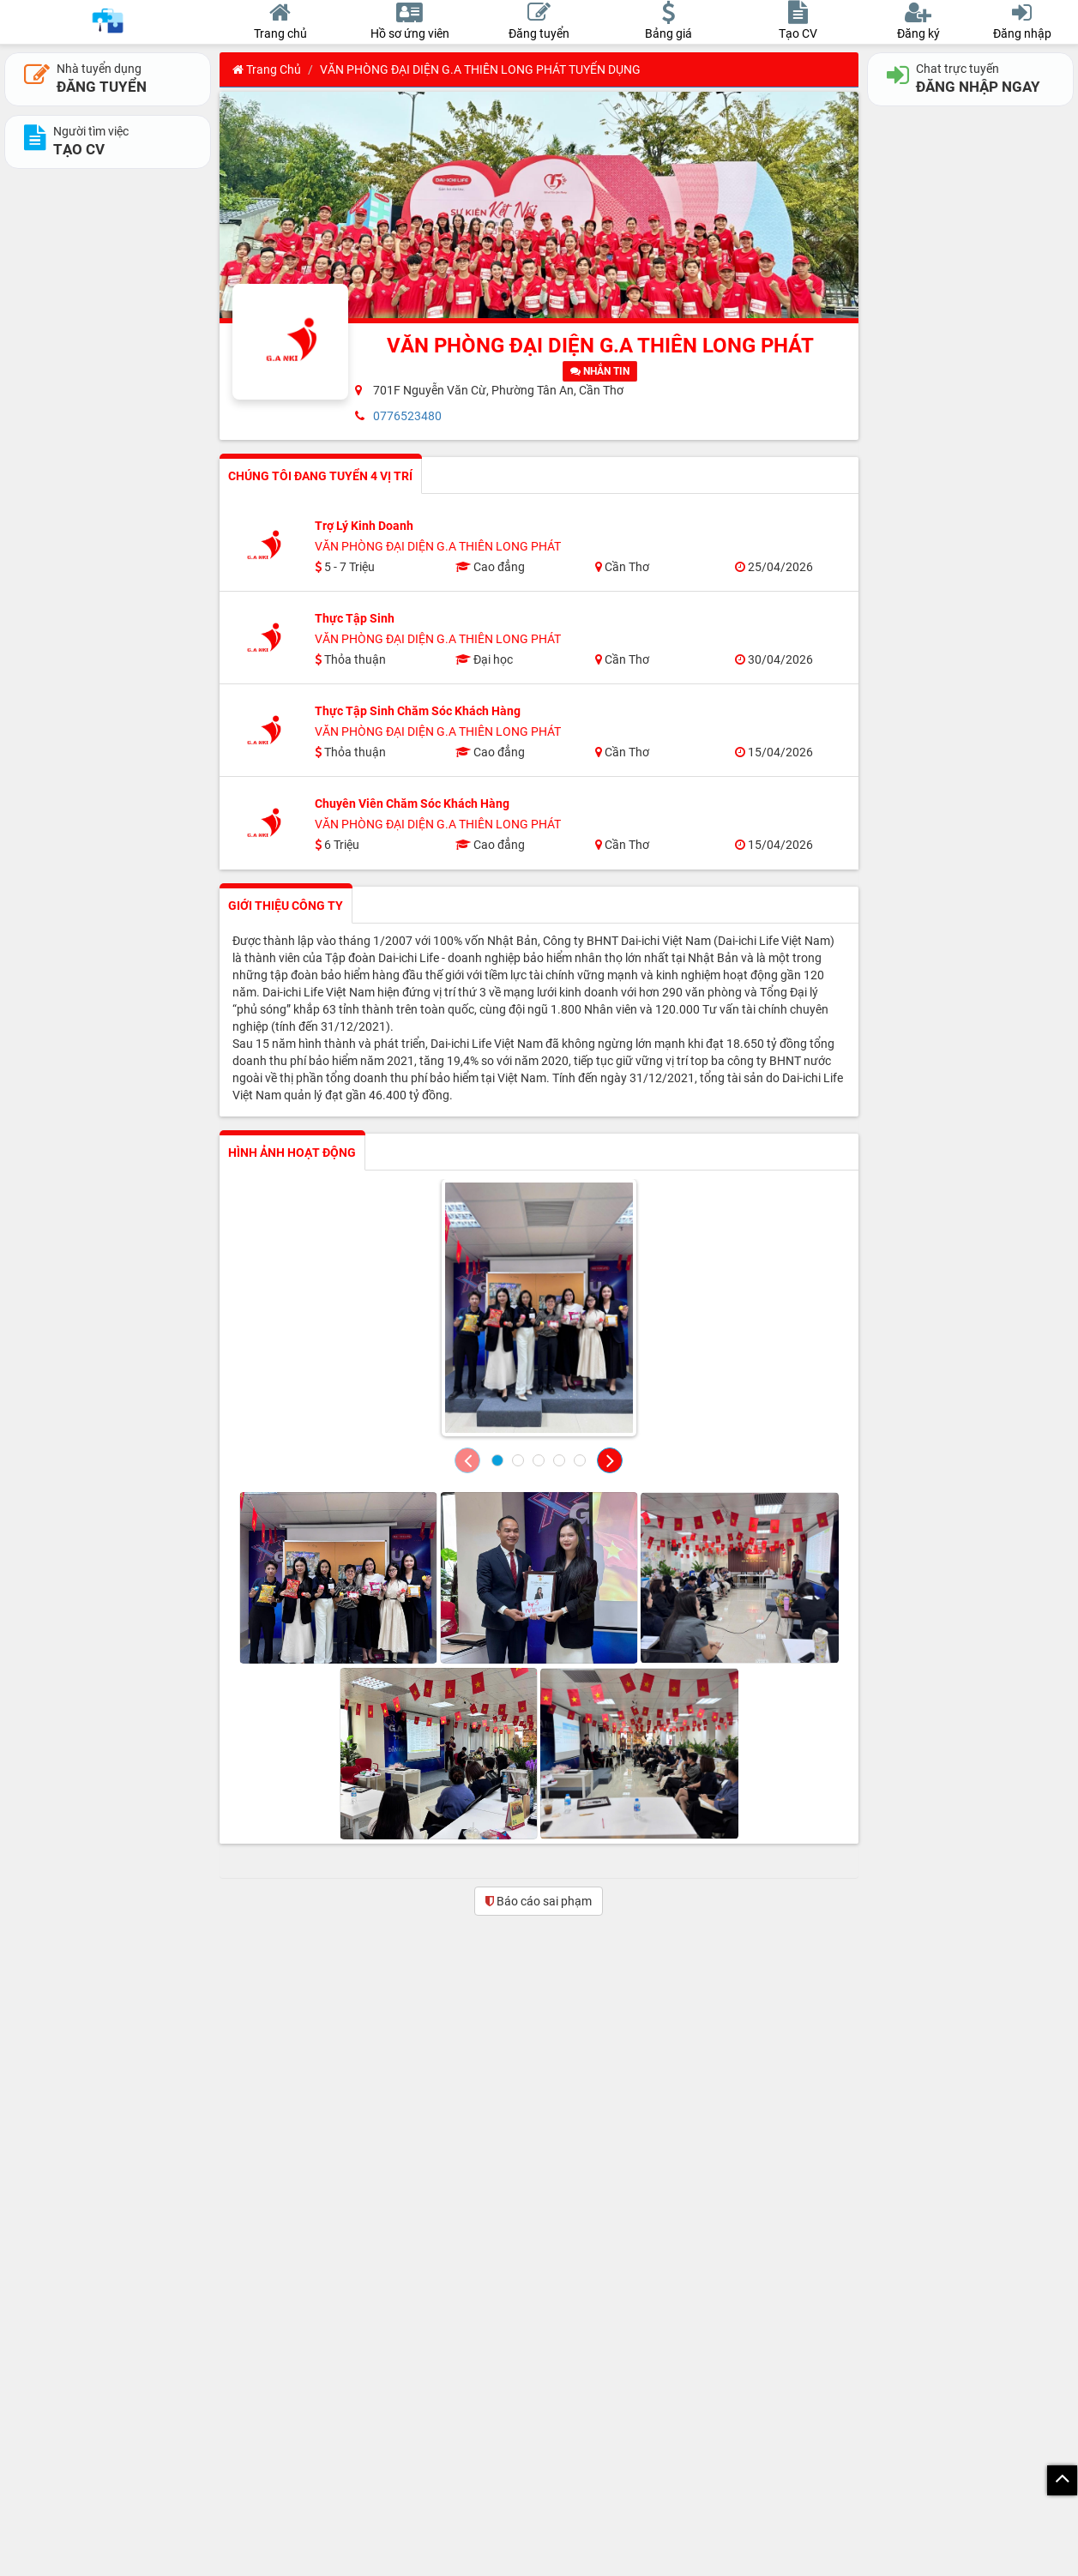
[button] (467, 1460)
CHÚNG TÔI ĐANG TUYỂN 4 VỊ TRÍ (320, 476)
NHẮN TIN (599, 371)
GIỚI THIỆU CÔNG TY (285, 905)
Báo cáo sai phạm (538, 1901)
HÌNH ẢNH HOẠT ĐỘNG (292, 1152)
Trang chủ (266, 69)
